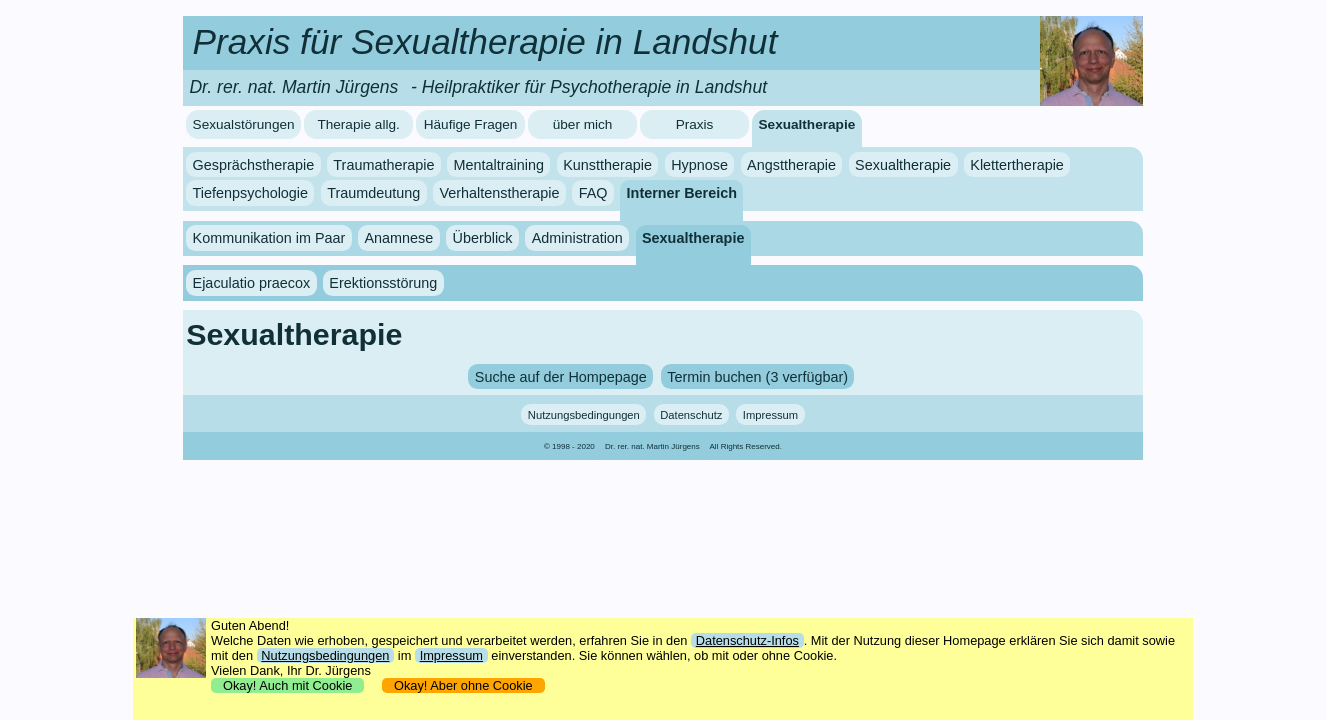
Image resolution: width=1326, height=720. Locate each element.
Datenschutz (691, 415)
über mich (583, 124)
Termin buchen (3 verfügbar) (757, 376)
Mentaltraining (499, 165)
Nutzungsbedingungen (584, 415)
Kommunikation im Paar (269, 238)
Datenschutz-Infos (747, 640)
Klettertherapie (1017, 165)
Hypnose (699, 165)
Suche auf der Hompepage (561, 376)
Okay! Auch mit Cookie (288, 685)
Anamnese (399, 238)
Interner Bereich (682, 193)
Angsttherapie (791, 165)
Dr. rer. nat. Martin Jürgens (652, 446)
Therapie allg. (358, 124)
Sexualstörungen (244, 124)
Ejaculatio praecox (252, 283)
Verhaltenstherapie (499, 193)
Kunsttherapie (607, 165)
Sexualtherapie (807, 124)
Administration (577, 238)
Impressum (770, 415)
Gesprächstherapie (254, 165)
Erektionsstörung (383, 283)
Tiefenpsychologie (250, 193)
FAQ (593, 193)
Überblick (483, 238)
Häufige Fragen (471, 124)
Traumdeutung (373, 193)
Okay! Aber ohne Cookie (463, 685)
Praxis (695, 124)
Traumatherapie (383, 165)
